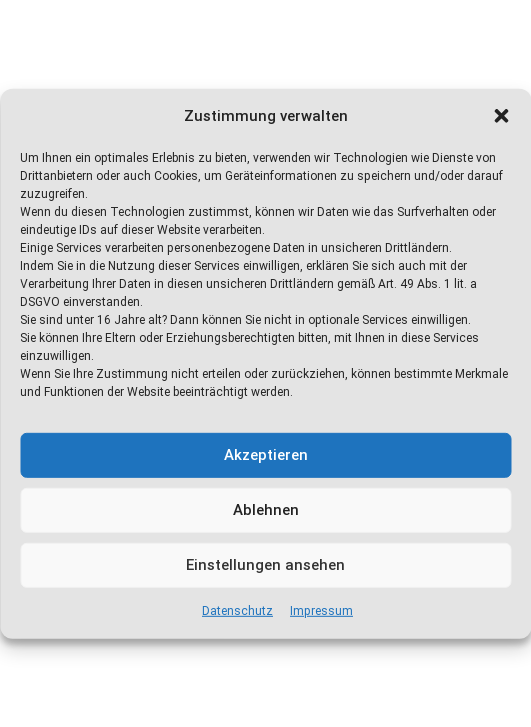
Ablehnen (266, 510)
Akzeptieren (266, 455)
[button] (501, 116)
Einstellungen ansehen (265, 565)
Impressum (321, 611)
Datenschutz (237, 611)
